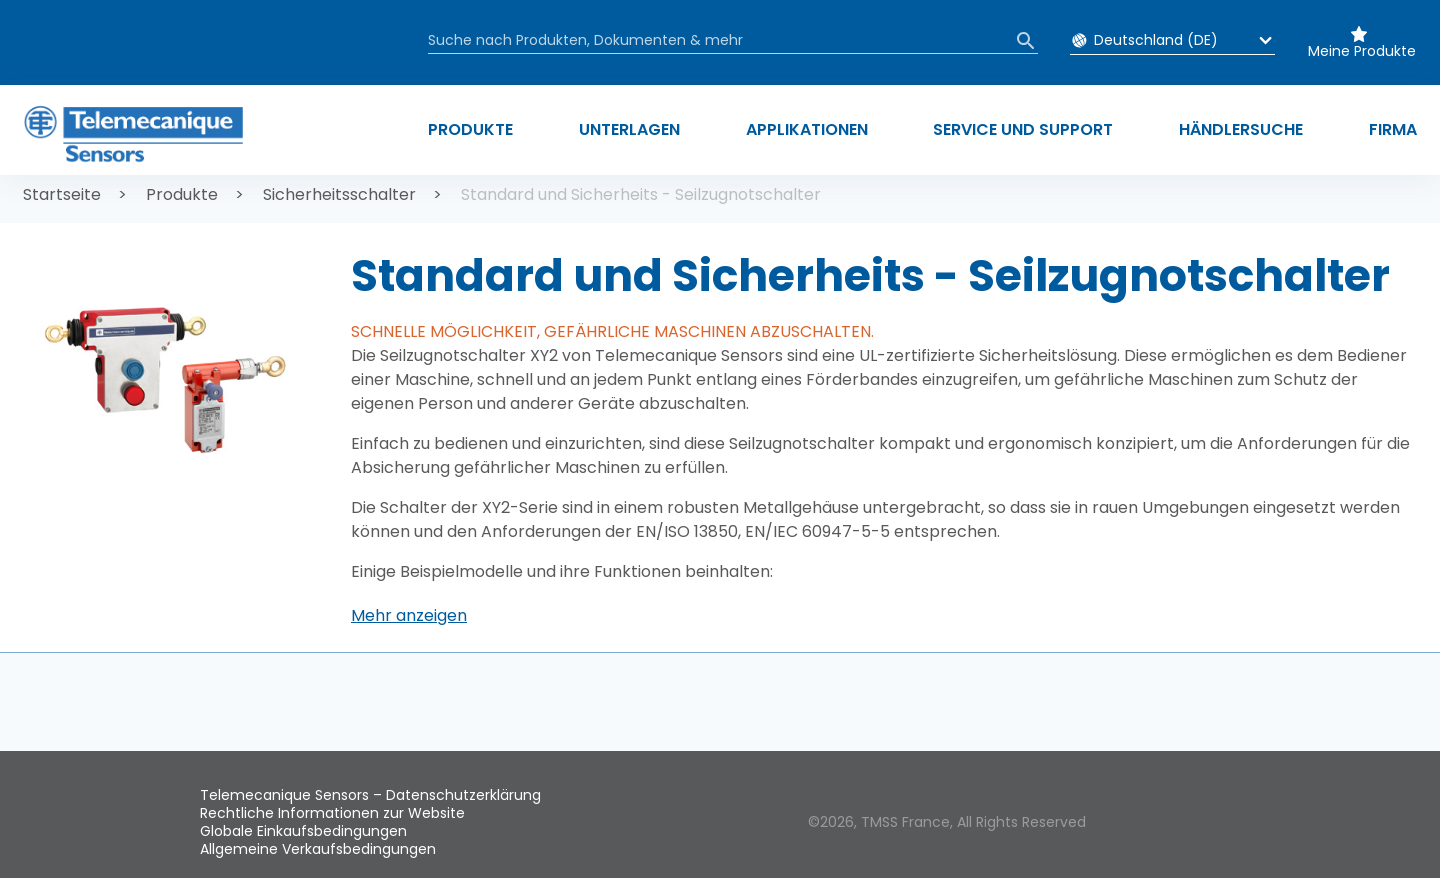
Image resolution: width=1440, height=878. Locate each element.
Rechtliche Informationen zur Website (332, 813)
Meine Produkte (1362, 51)
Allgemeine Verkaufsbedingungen (318, 849)
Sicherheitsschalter (339, 194)
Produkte (182, 194)
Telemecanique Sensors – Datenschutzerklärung (370, 795)
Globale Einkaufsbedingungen (303, 831)
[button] (409, 616)
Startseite (62, 194)
